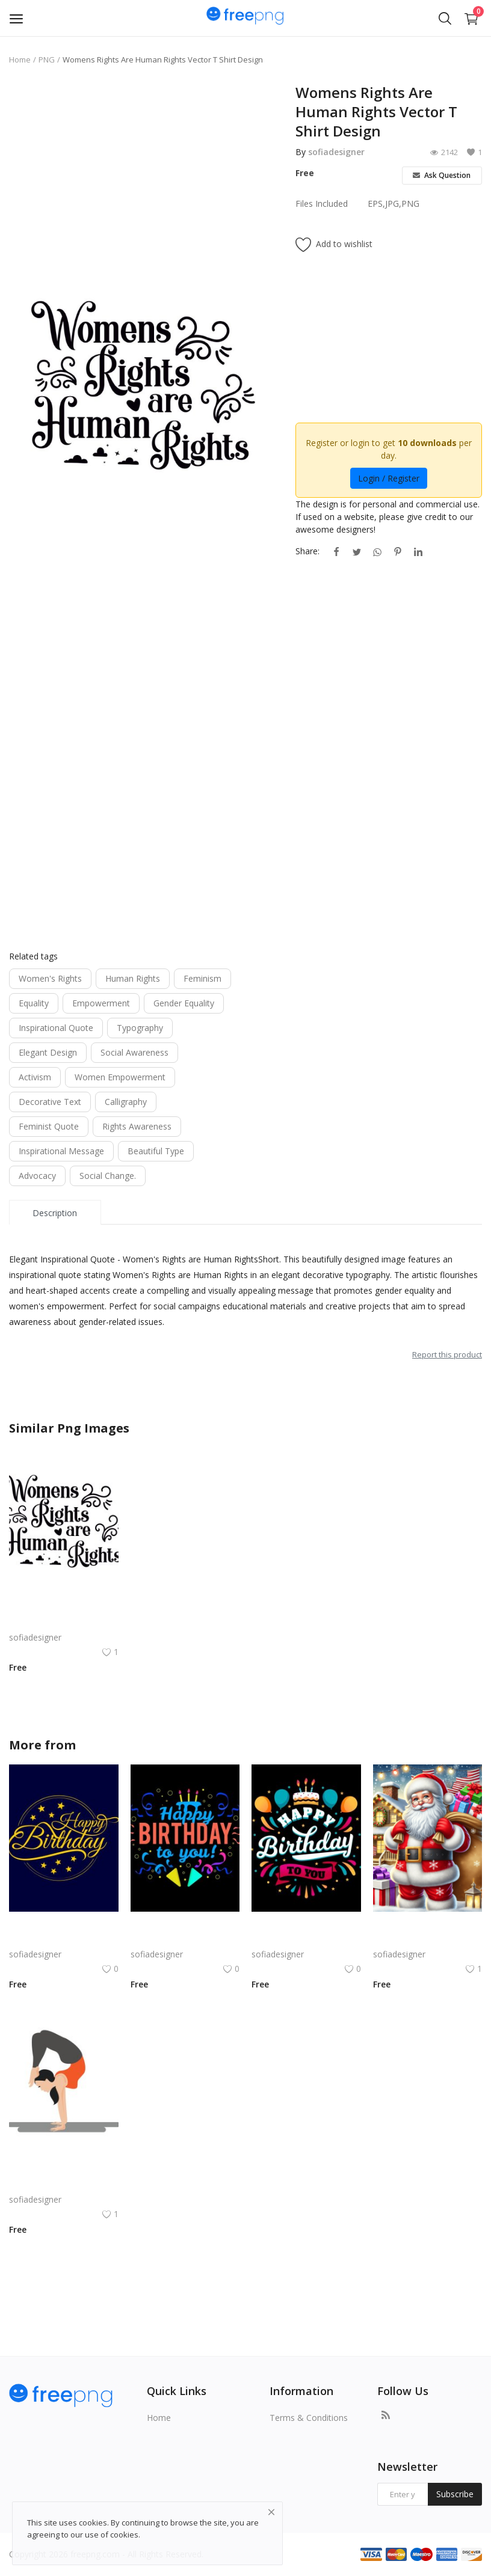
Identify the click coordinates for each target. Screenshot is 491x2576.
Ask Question (442, 175)
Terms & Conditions (309, 2417)
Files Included (321, 203)
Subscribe (455, 2494)
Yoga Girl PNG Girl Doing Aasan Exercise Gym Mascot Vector (64, 2185)
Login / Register (388, 478)
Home (20, 59)
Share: (307, 551)
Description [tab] (54, 1213)
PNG (47, 59)
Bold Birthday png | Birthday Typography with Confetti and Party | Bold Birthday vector (185, 1939)
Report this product (447, 1354)
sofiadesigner (336, 152)
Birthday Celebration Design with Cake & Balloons (306, 1939)
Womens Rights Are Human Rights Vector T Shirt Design (64, 1623)
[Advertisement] (143, 167)
